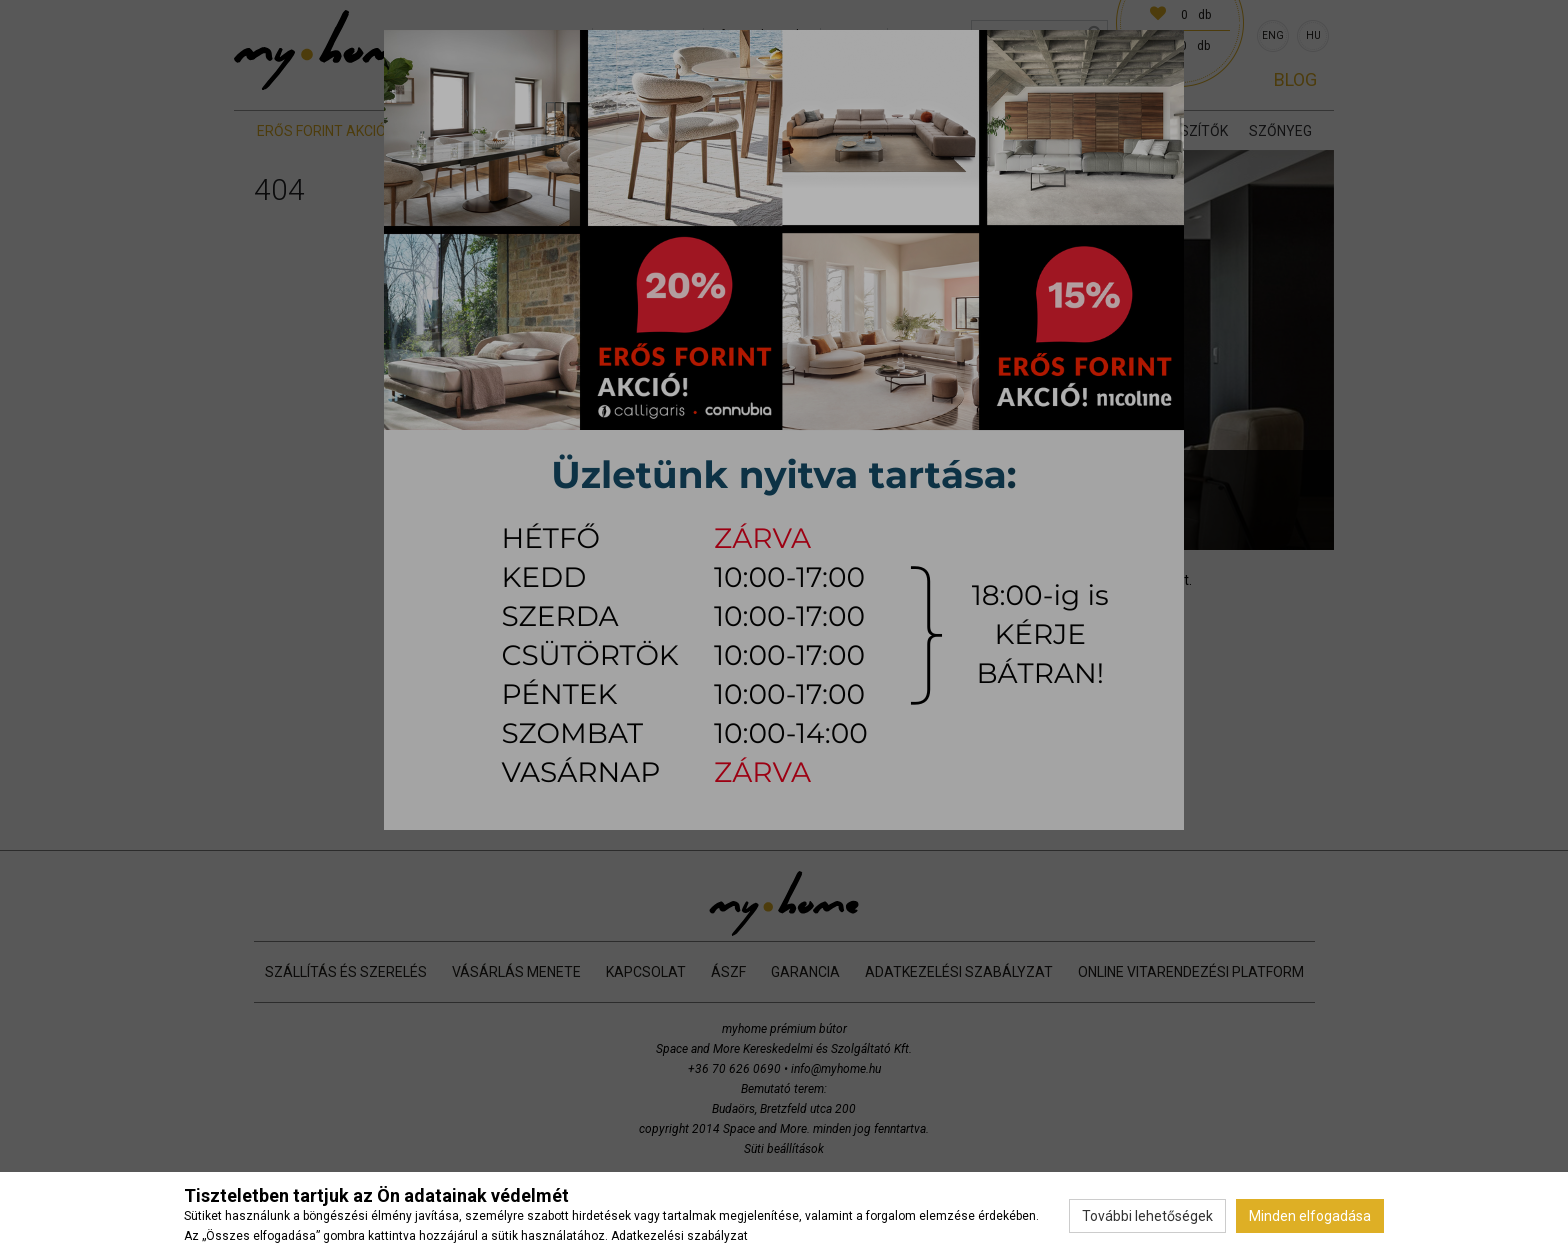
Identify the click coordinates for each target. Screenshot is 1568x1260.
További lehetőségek (1147, 1216)
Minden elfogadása (1310, 1216)
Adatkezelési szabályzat (679, 1236)
